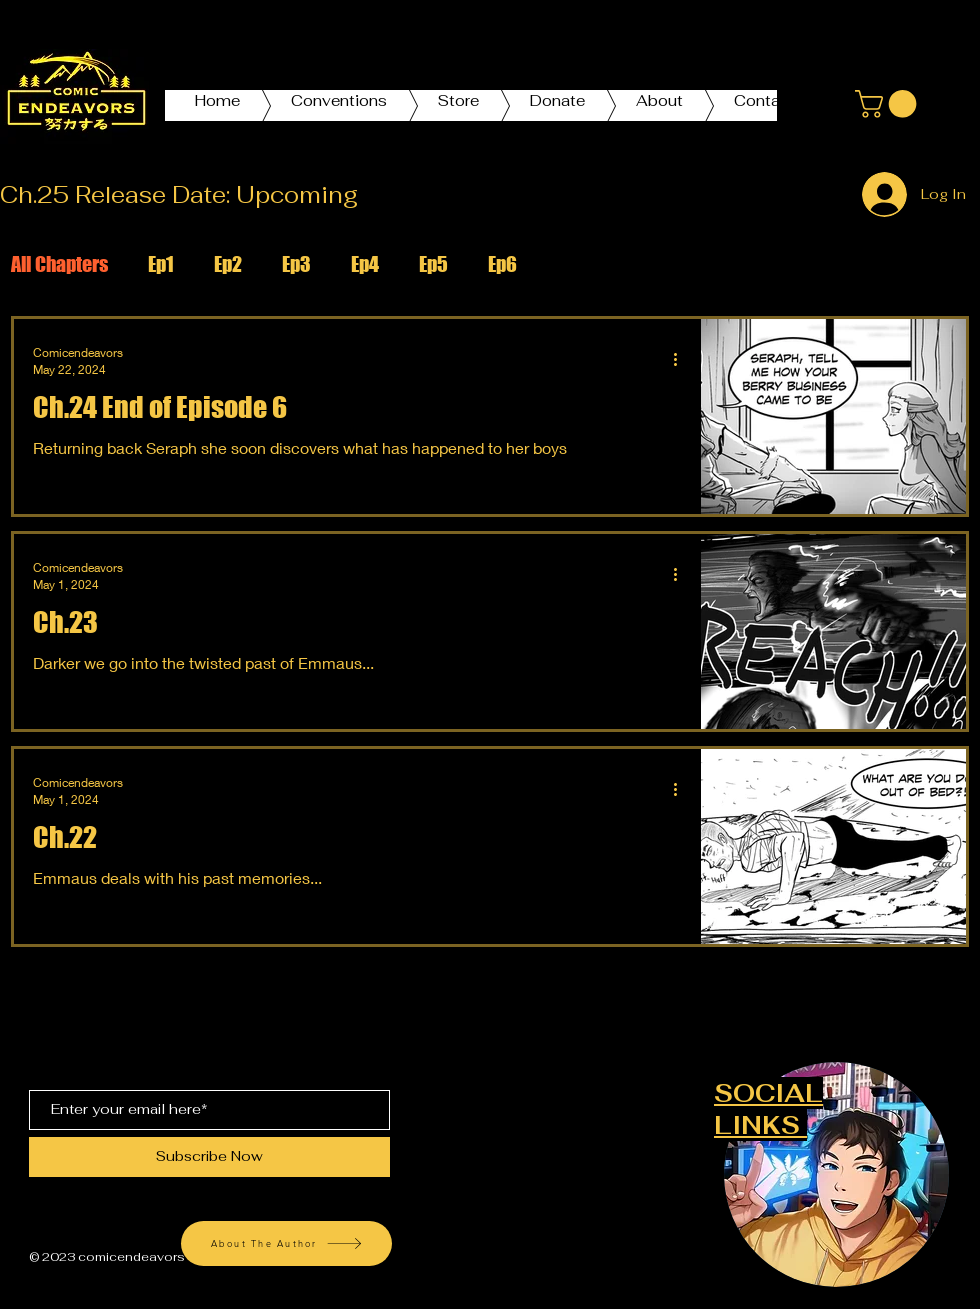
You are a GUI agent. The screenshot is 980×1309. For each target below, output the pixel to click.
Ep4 (365, 264)
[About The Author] (286, 1243)
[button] (889, 104)
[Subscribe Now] (209, 1157)
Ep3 (296, 264)
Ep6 (502, 264)
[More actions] (682, 360)
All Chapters (59, 264)
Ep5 (433, 264)
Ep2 (228, 264)
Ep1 (161, 264)
